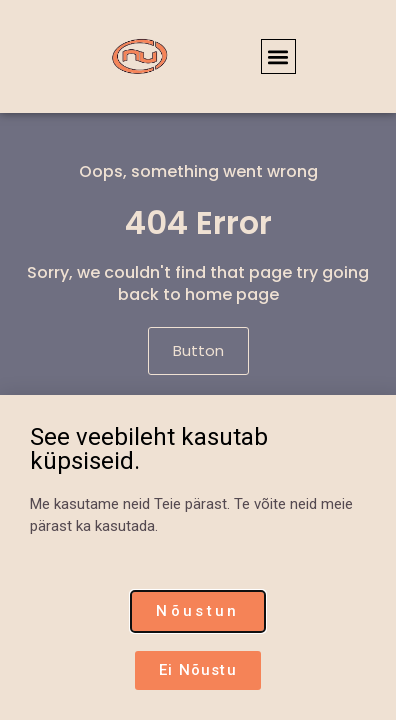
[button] (278, 56)
